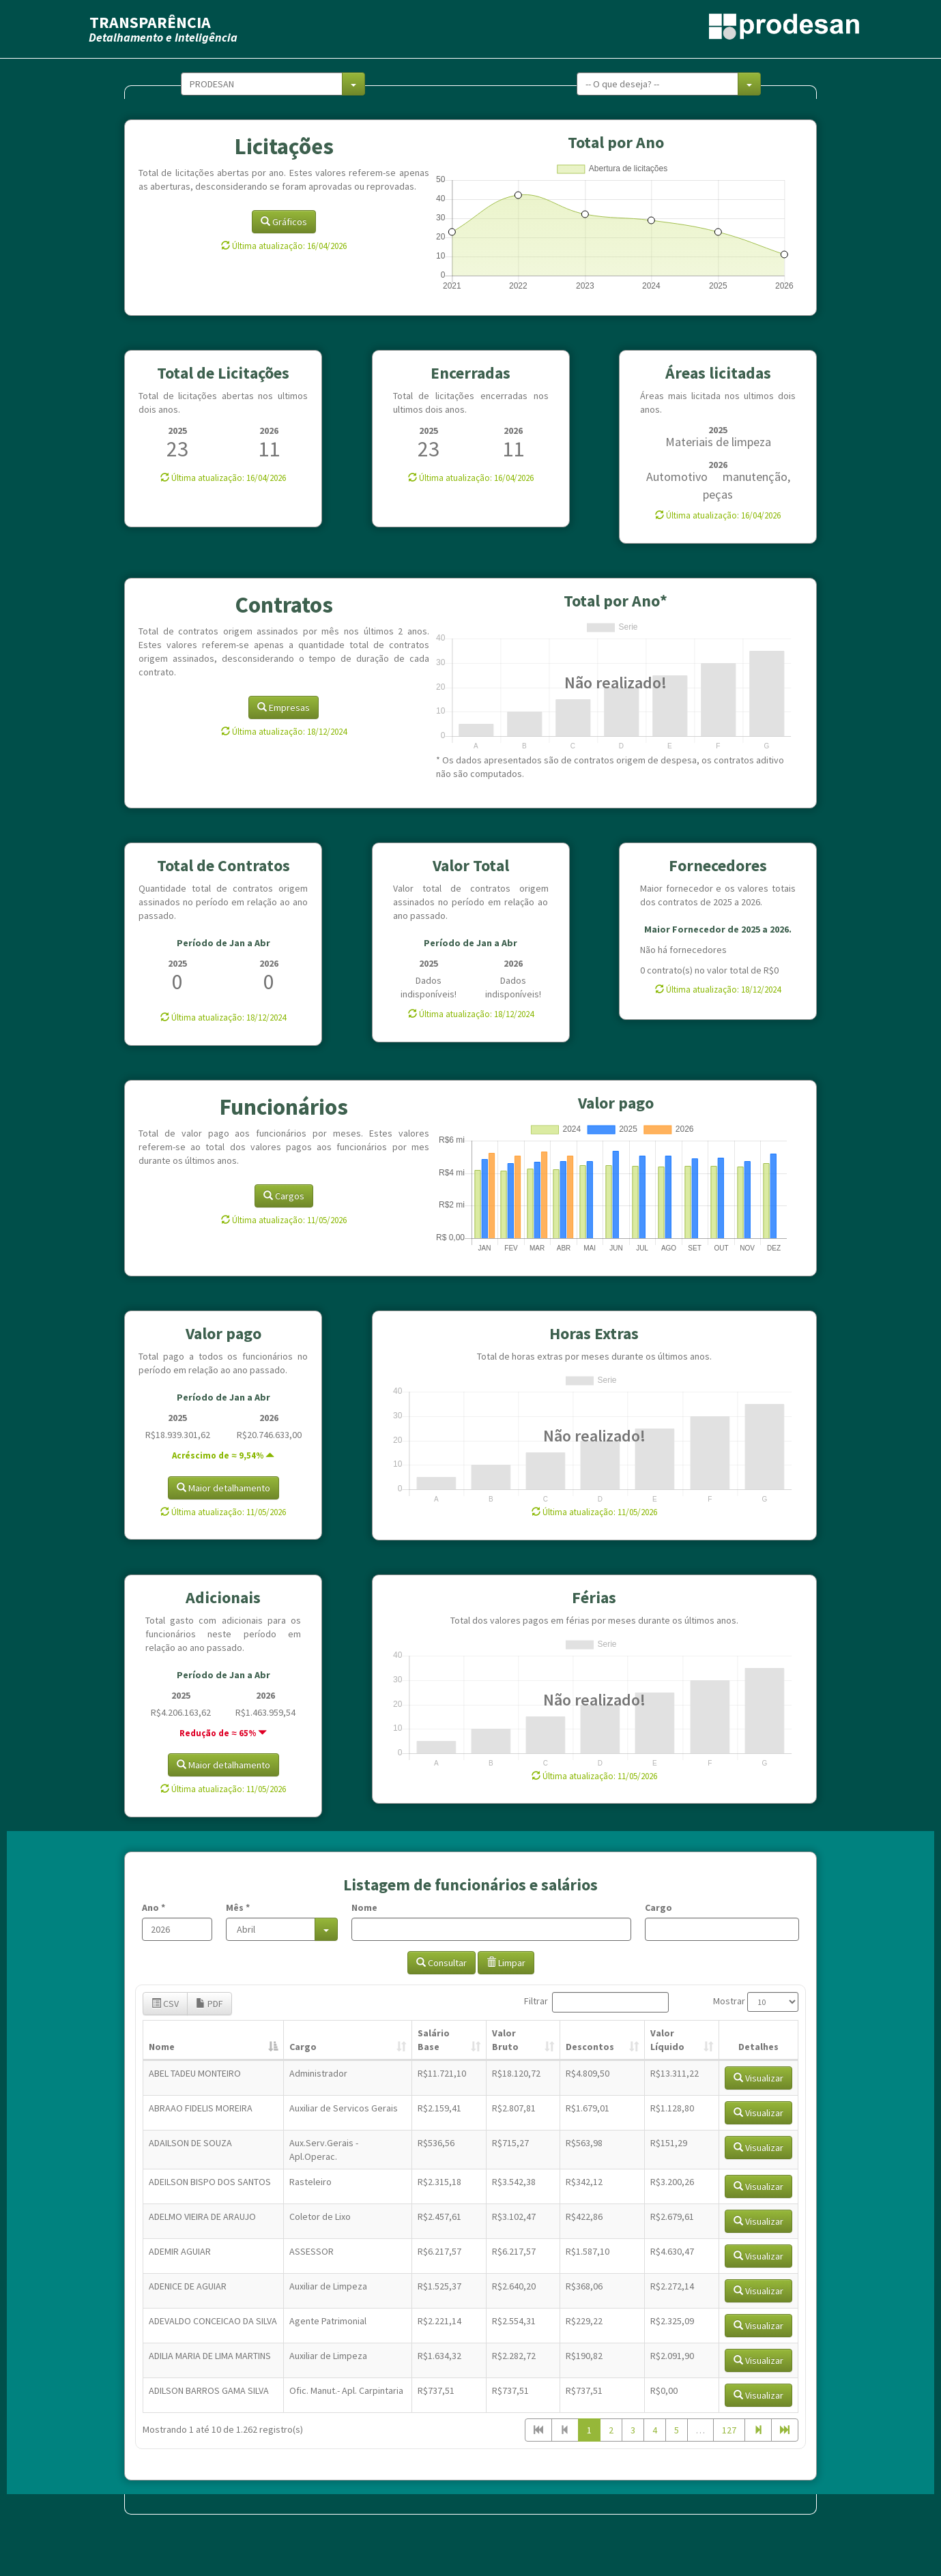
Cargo (658, 1907)
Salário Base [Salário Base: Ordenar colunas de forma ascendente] (434, 2040)
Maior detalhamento (223, 1488)
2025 (177, 430)
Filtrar (596, 2002)
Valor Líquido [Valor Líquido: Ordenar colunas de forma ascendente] (667, 2040)
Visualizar (758, 2078)
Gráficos (284, 222)
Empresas (283, 707)
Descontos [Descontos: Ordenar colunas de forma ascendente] (590, 2046)
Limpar (506, 1963)
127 (729, 2430)
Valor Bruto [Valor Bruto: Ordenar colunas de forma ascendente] (505, 2040)
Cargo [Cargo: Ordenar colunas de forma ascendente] (303, 2046)
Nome (364, 1907)
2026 (268, 430)
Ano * (153, 1907)
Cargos (283, 1196)
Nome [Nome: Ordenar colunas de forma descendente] (162, 2046)
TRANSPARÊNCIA (150, 22)
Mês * (238, 1907)
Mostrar (755, 2002)
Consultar (441, 1963)
